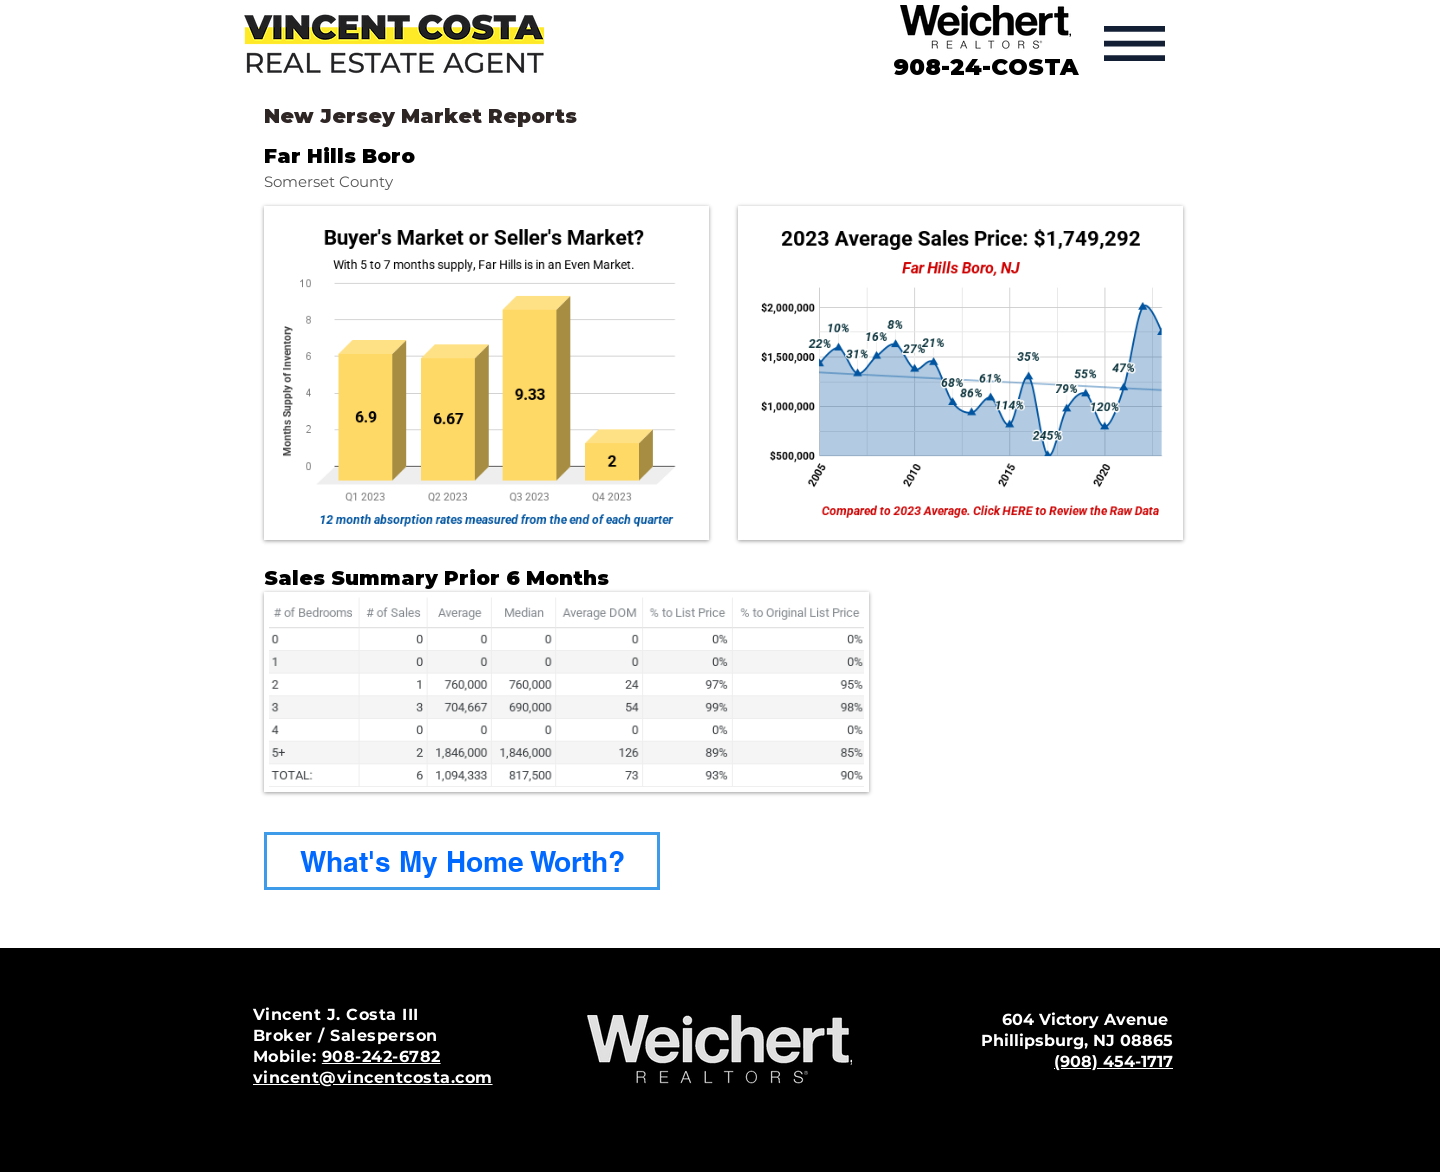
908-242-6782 (381, 1056)
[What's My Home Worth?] (462, 861)
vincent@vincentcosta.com (373, 1077)
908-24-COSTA (986, 67)
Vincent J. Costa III (336, 1014)
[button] (1134, 43)
